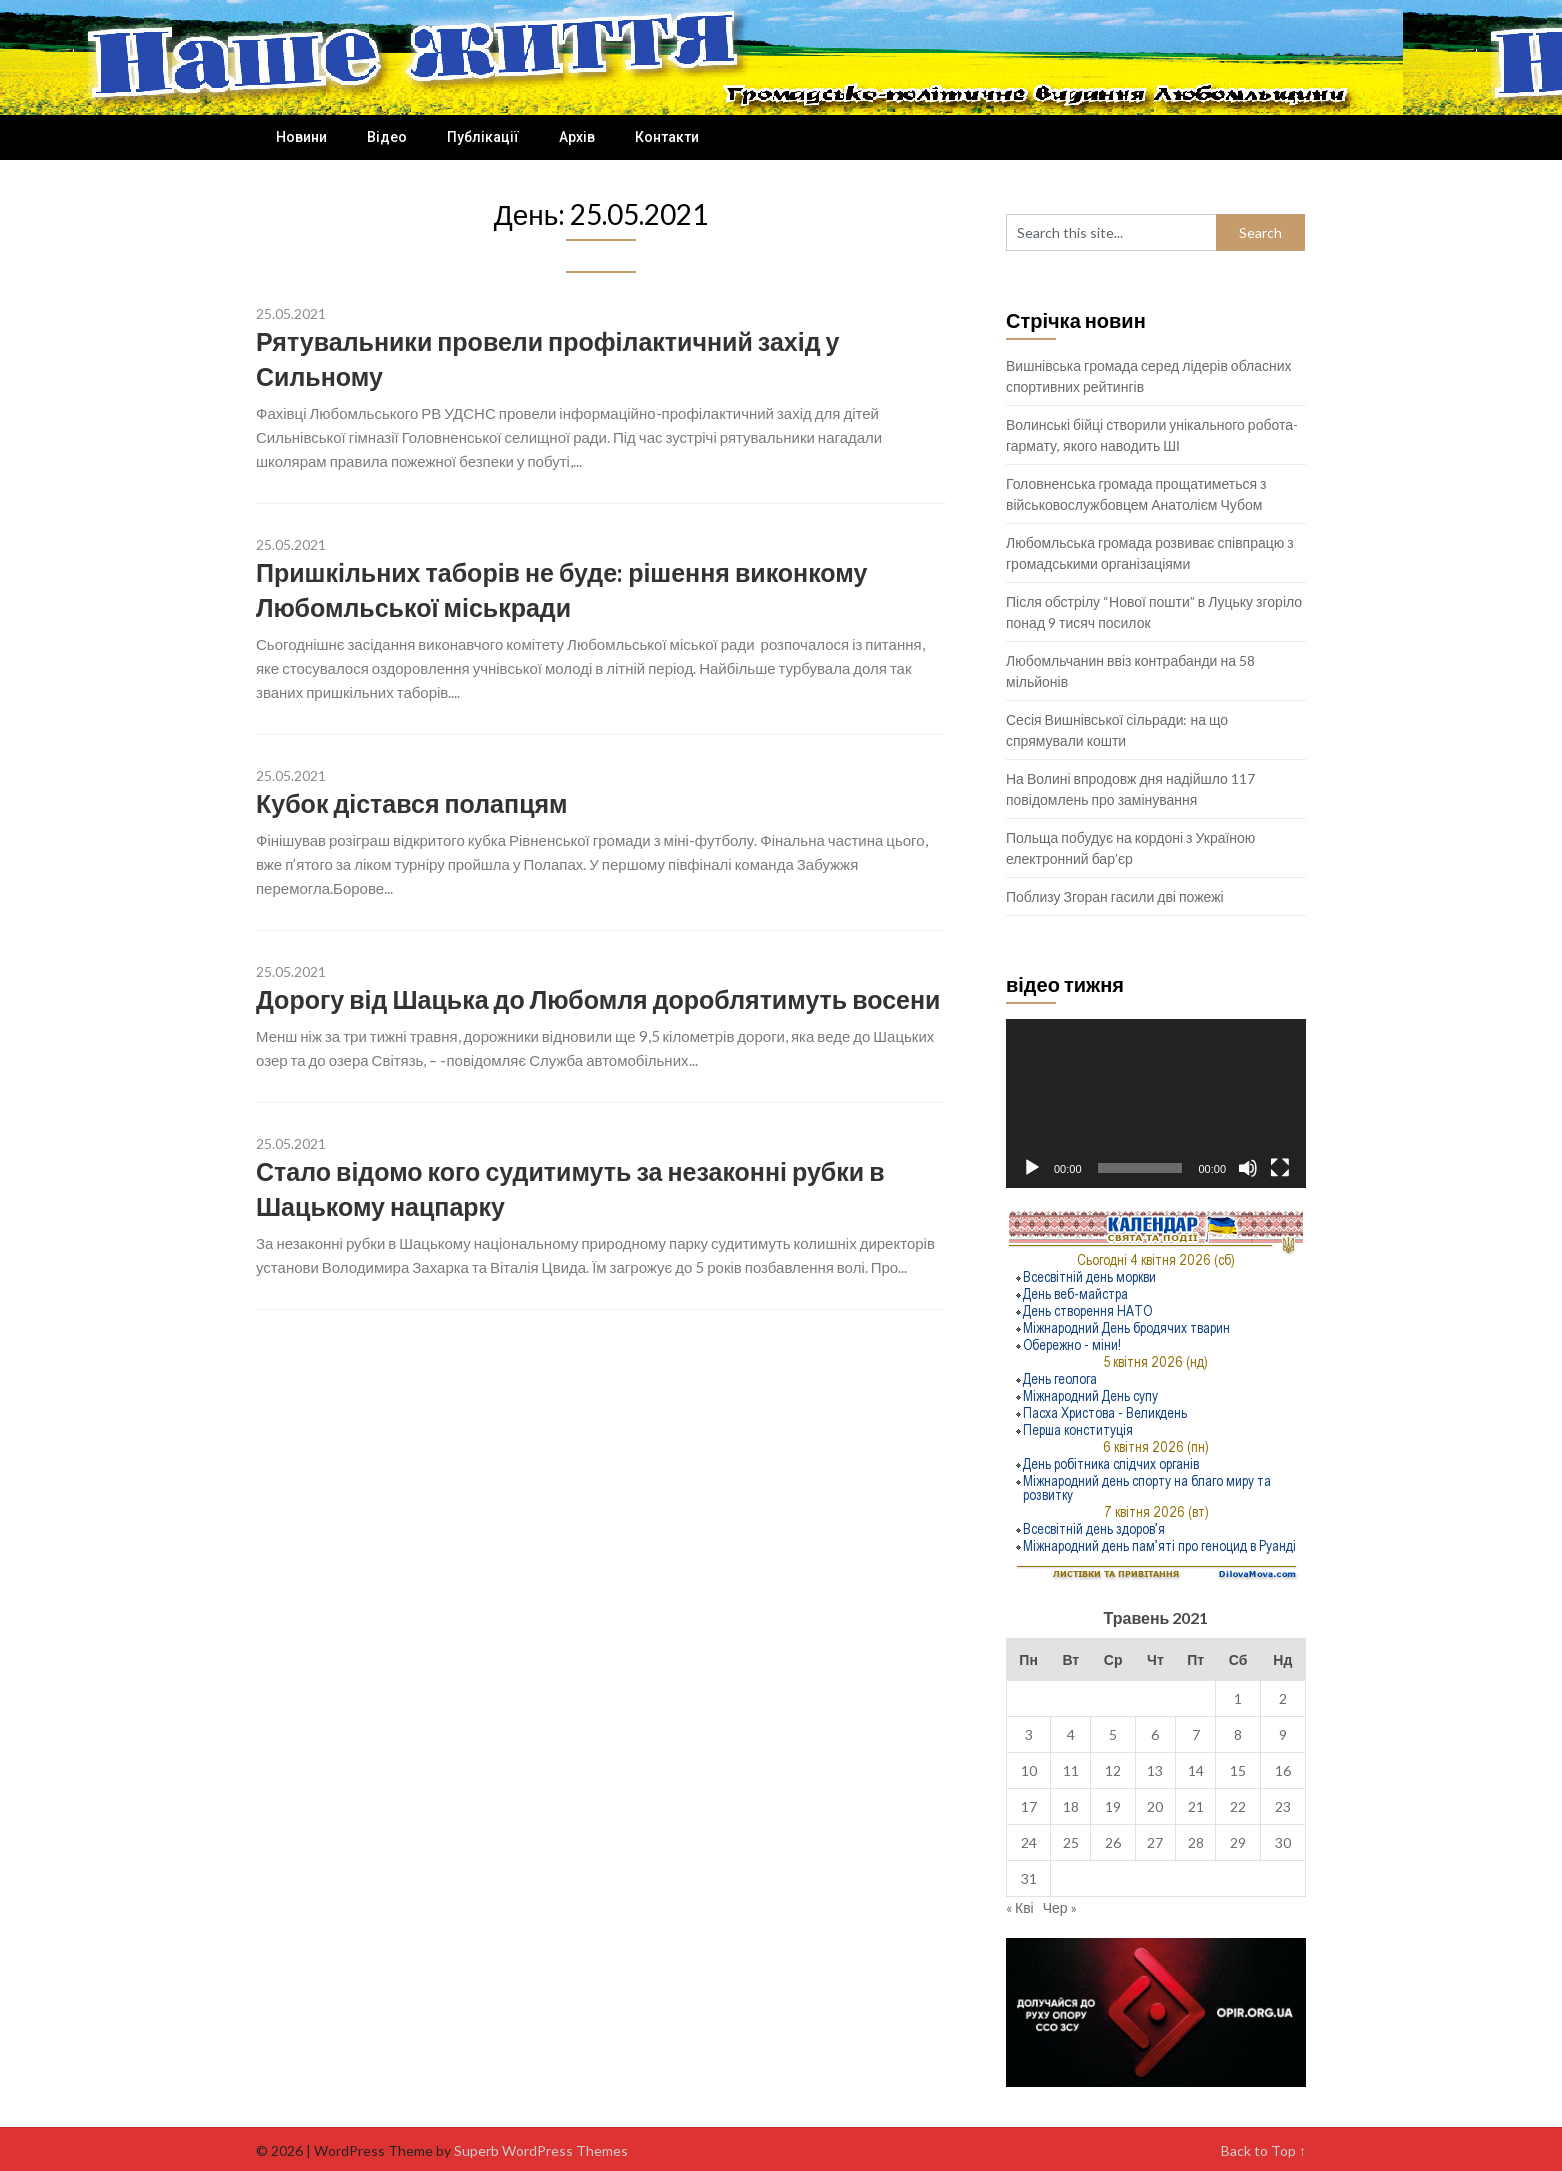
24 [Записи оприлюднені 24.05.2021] (1029, 1842)
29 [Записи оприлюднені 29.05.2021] (1238, 1842)
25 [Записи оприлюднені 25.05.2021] (1071, 1842)
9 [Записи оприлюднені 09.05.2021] (1283, 1734)
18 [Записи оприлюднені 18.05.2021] (1071, 1806)
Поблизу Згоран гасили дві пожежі (1115, 896)
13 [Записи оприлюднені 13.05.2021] (1155, 1770)
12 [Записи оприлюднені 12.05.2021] (1113, 1770)
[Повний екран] (1280, 1168)
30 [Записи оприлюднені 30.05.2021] (1283, 1842)
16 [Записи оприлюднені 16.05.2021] (1283, 1770)
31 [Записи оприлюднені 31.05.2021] (1029, 1878)
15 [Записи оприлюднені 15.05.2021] (1238, 1770)
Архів (577, 137)
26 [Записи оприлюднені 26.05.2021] (1113, 1842)
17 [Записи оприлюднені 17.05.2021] (1029, 1806)
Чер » (1060, 1907)
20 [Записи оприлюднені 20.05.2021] (1155, 1806)
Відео (387, 137)
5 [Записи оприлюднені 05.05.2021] (1113, 1734)
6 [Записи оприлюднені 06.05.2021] (1155, 1734)
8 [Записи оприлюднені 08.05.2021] (1238, 1734)
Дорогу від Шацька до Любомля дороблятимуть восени (598, 999)
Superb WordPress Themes (541, 2150)
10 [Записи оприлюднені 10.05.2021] (1029, 1770)
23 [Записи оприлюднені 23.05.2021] (1283, 1806)
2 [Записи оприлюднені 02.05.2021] (1283, 1698)
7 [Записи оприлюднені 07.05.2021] (1196, 1734)
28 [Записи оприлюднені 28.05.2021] (1196, 1842)
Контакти (667, 137)
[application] (1156, 1103)
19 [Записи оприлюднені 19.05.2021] (1113, 1806)
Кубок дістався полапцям (412, 803)
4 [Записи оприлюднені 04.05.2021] (1071, 1734)
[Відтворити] (1032, 1168)
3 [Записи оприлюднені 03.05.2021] (1029, 1734)
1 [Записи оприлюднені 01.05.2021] (1238, 1698)
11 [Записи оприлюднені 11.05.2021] (1071, 1770)
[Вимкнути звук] (1248, 1168)
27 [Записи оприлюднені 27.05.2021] (1155, 1842)
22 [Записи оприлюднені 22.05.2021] (1238, 1806)
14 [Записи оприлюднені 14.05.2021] (1196, 1770)
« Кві (1020, 1907)
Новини (301, 137)
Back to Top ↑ (1263, 2150)
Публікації (483, 137)
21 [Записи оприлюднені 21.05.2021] (1196, 1806)
